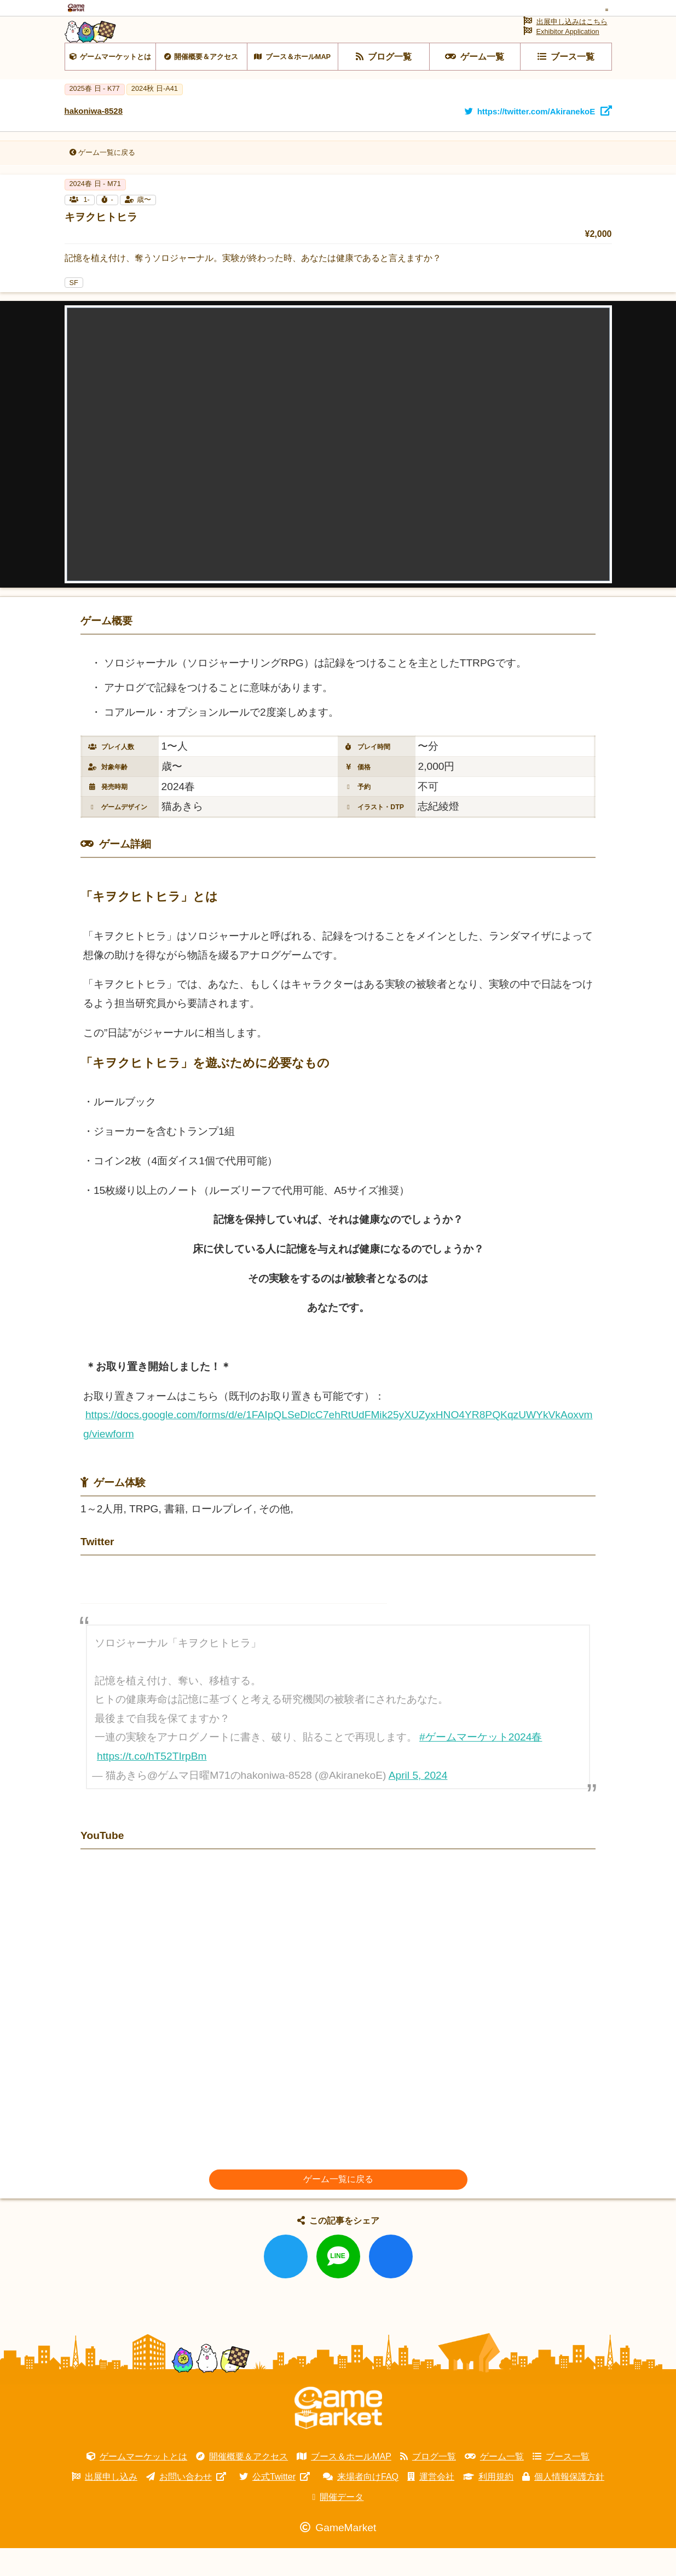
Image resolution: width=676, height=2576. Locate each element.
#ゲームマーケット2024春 (480, 1765)
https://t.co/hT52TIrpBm (151, 1784)
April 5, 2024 (418, 1803)
